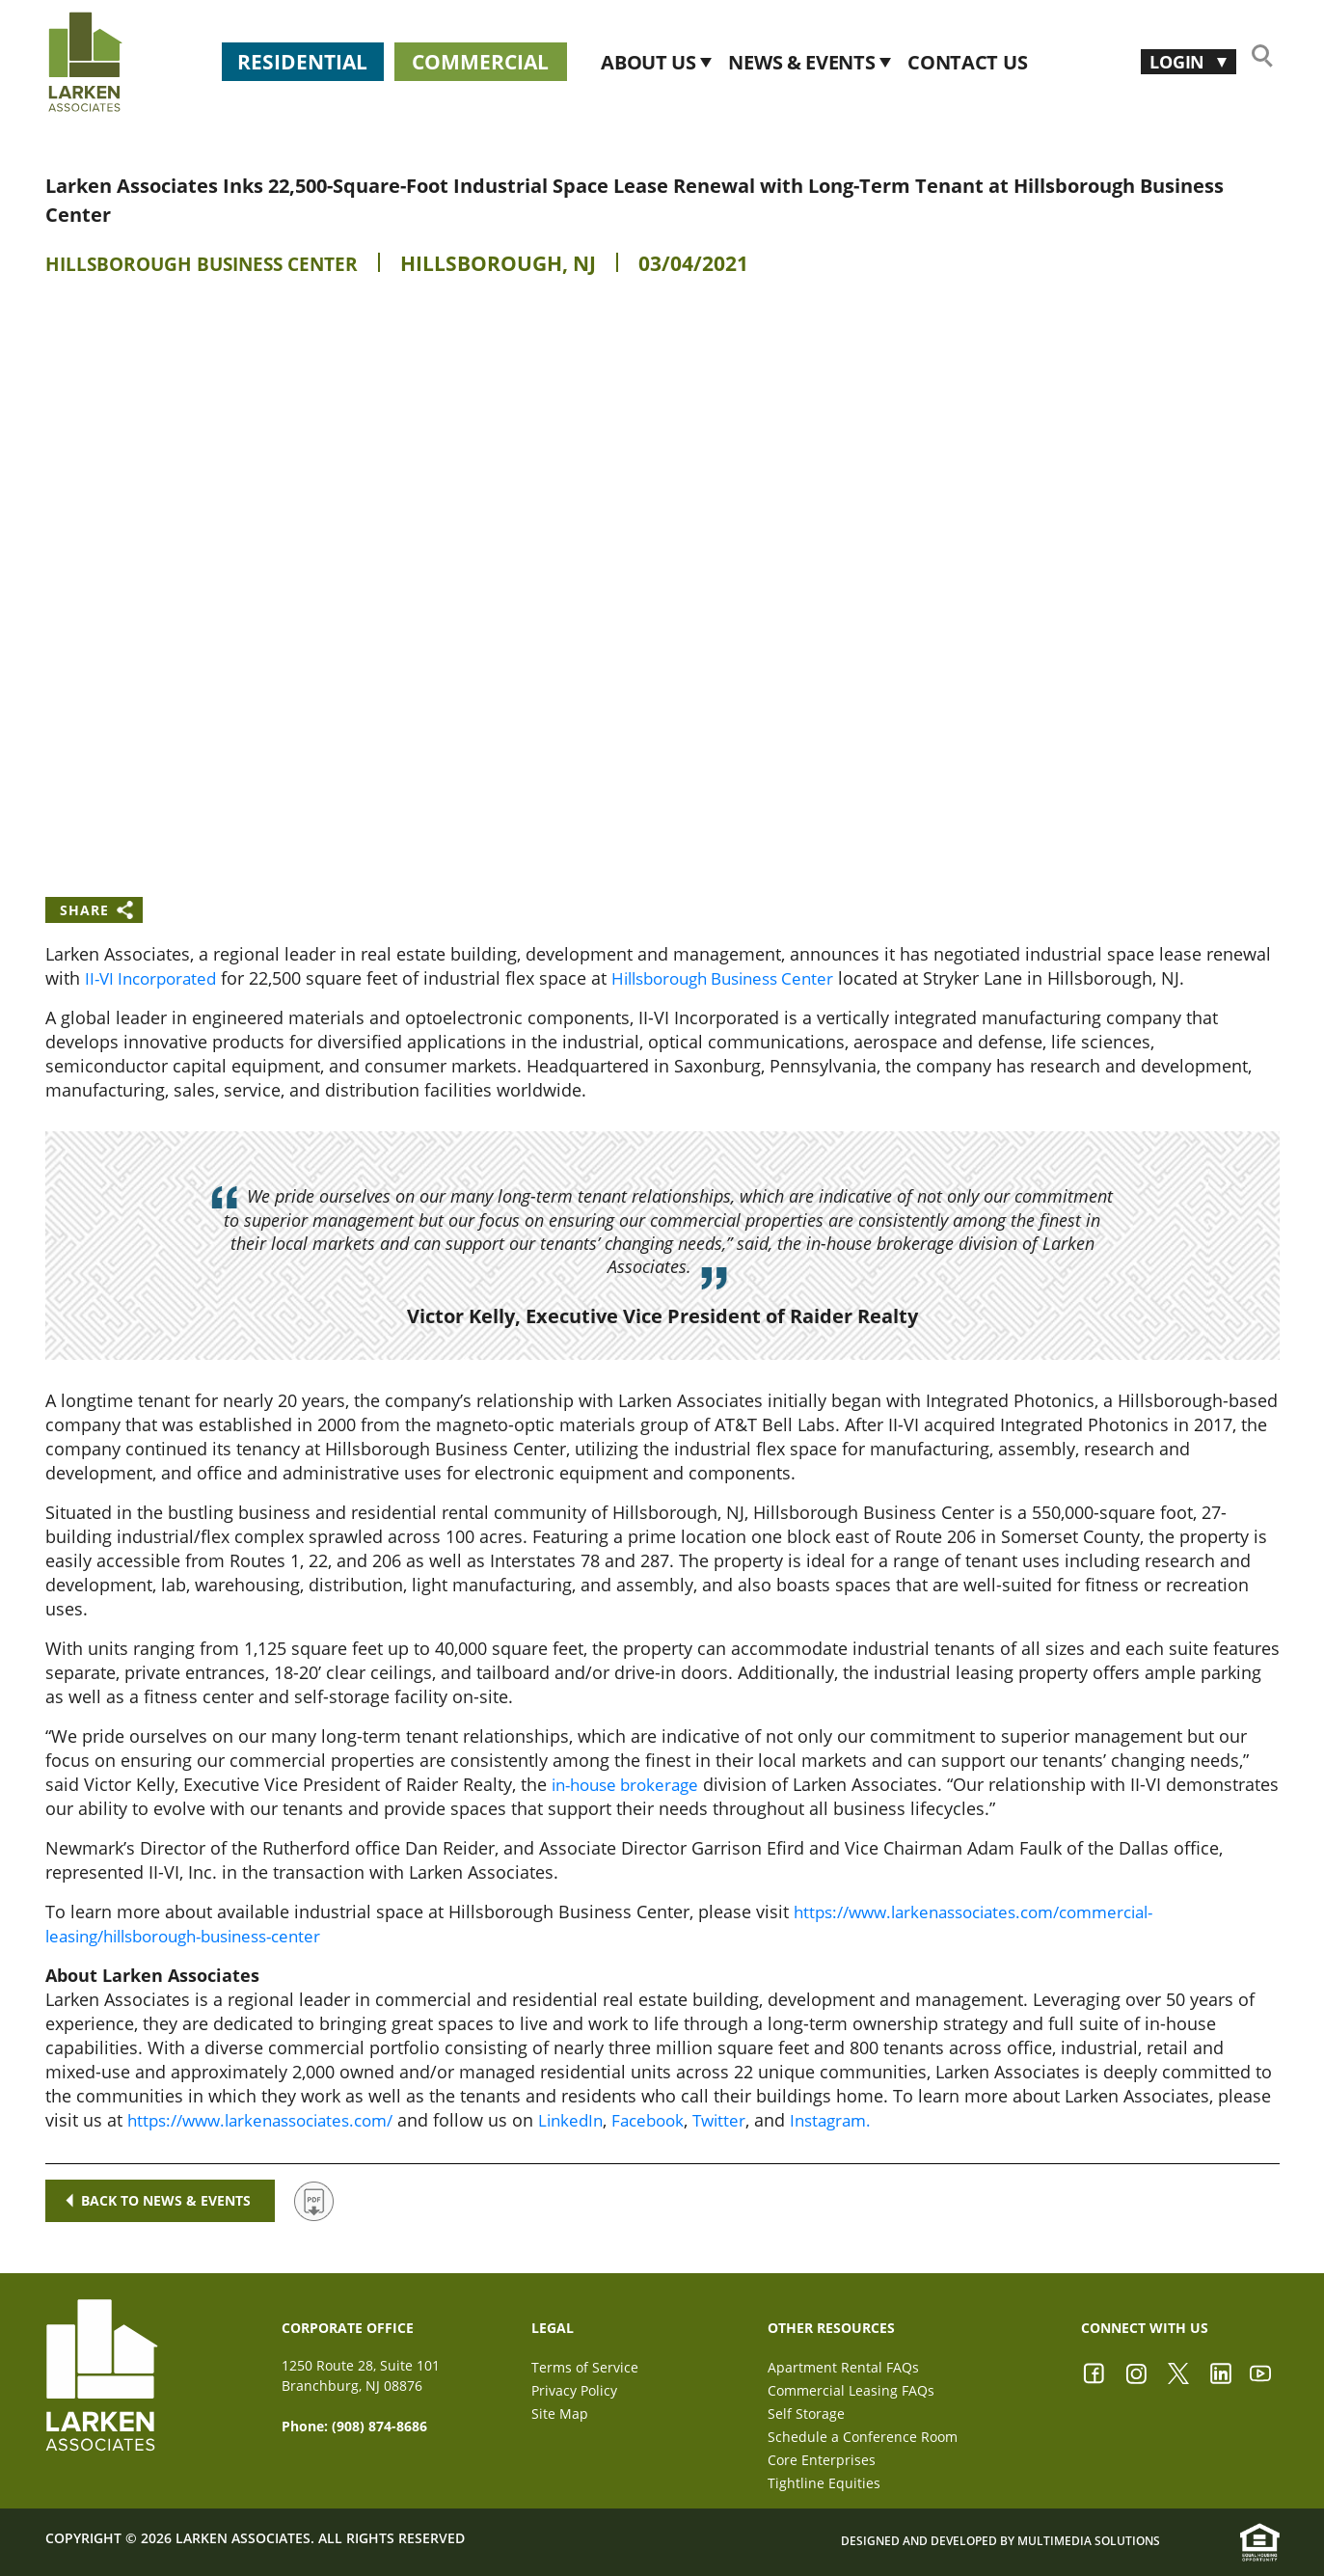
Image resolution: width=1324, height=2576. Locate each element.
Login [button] (1172, 61)
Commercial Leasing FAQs (851, 2390)
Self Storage (806, 2413)
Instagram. (867, 2119)
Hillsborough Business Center (218, 263)
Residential (317, 61)
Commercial (533, 61)
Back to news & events (161, 2200)
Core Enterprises (822, 2460)
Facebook (676, 2119)
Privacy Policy (574, 2390)
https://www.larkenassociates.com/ (271, 2119)
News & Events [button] (879, 62)
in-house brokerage (631, 1784)
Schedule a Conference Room (863, 2436)
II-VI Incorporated (155, 978)
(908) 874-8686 (379, 2426)
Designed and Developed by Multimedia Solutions (1000, 2541)
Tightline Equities (824, 2483)
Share (84, 910)
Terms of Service (584, 2367)
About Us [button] (725, 62)
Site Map (559, 2413)
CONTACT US (1042, 62)
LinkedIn (594, 2119)
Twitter (751, 2119)
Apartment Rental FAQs (843, 2367)
